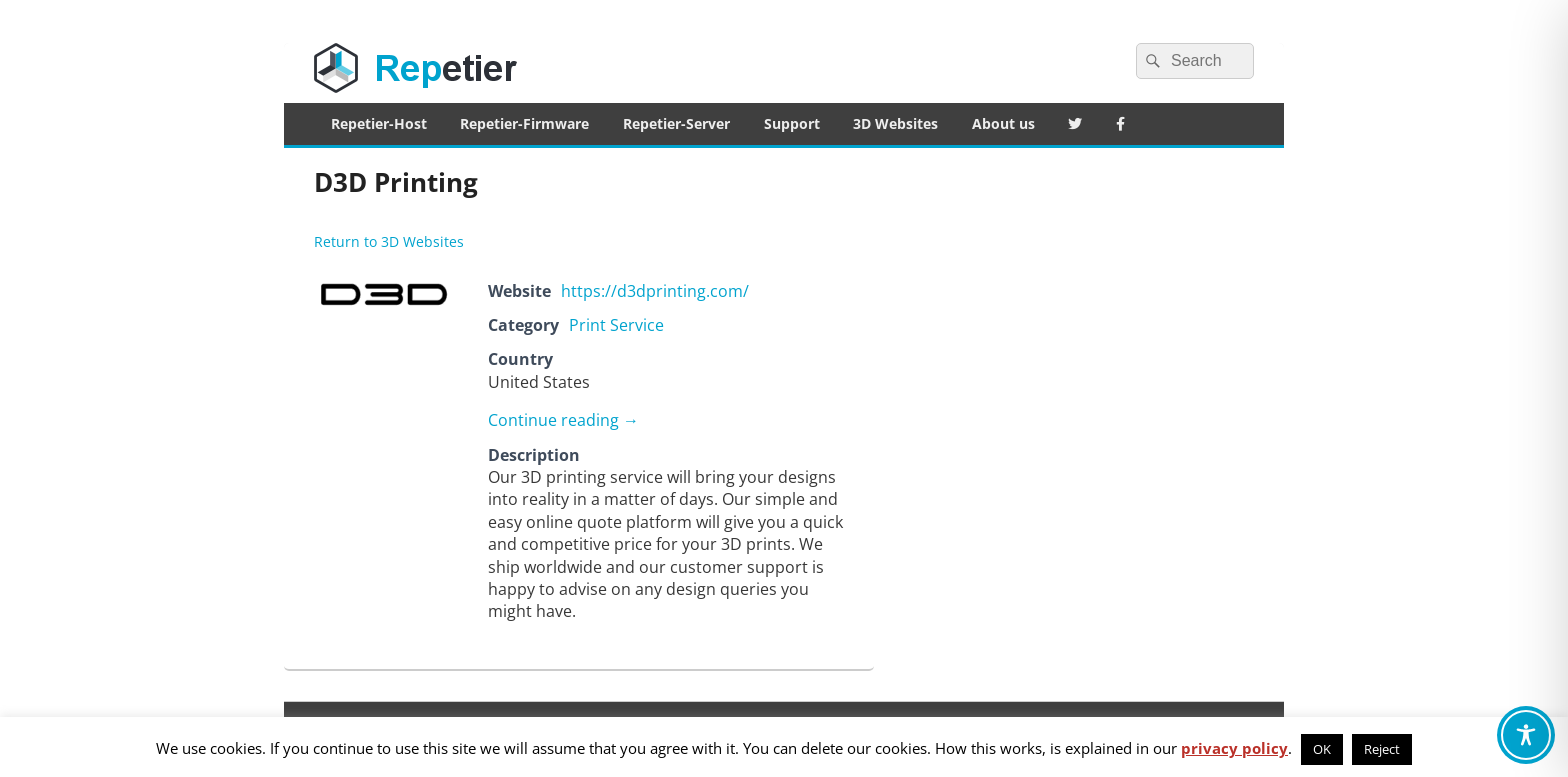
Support (792, 123)
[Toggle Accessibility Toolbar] (1526, 735)
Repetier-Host (379, 123)
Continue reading (563, 420)
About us (1003, 123)
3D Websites (895, 123)
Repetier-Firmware (524, 123)
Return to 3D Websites (389, 241)
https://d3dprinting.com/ (655, 291)
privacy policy (1234, 748)
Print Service (616, 325)
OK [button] (1322, 749)
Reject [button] (1382, 749)
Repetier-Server (676, 123)
